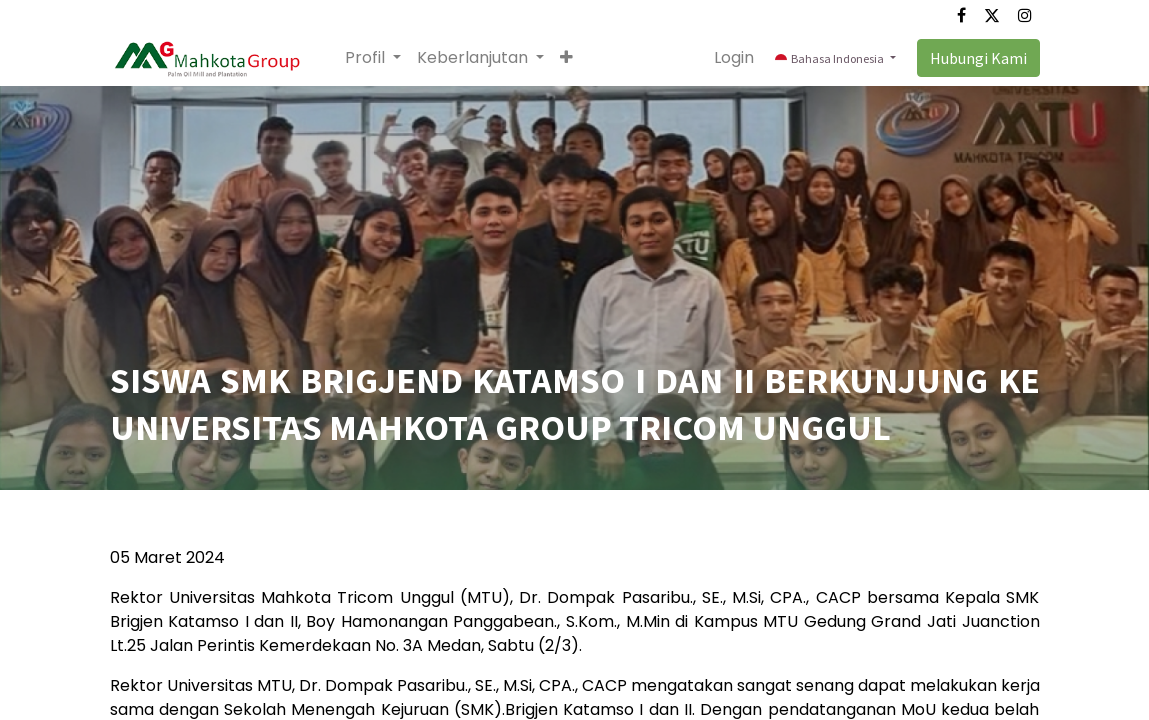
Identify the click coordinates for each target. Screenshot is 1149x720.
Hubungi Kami (978, 58)
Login (734, 57)
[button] (566, 58)
